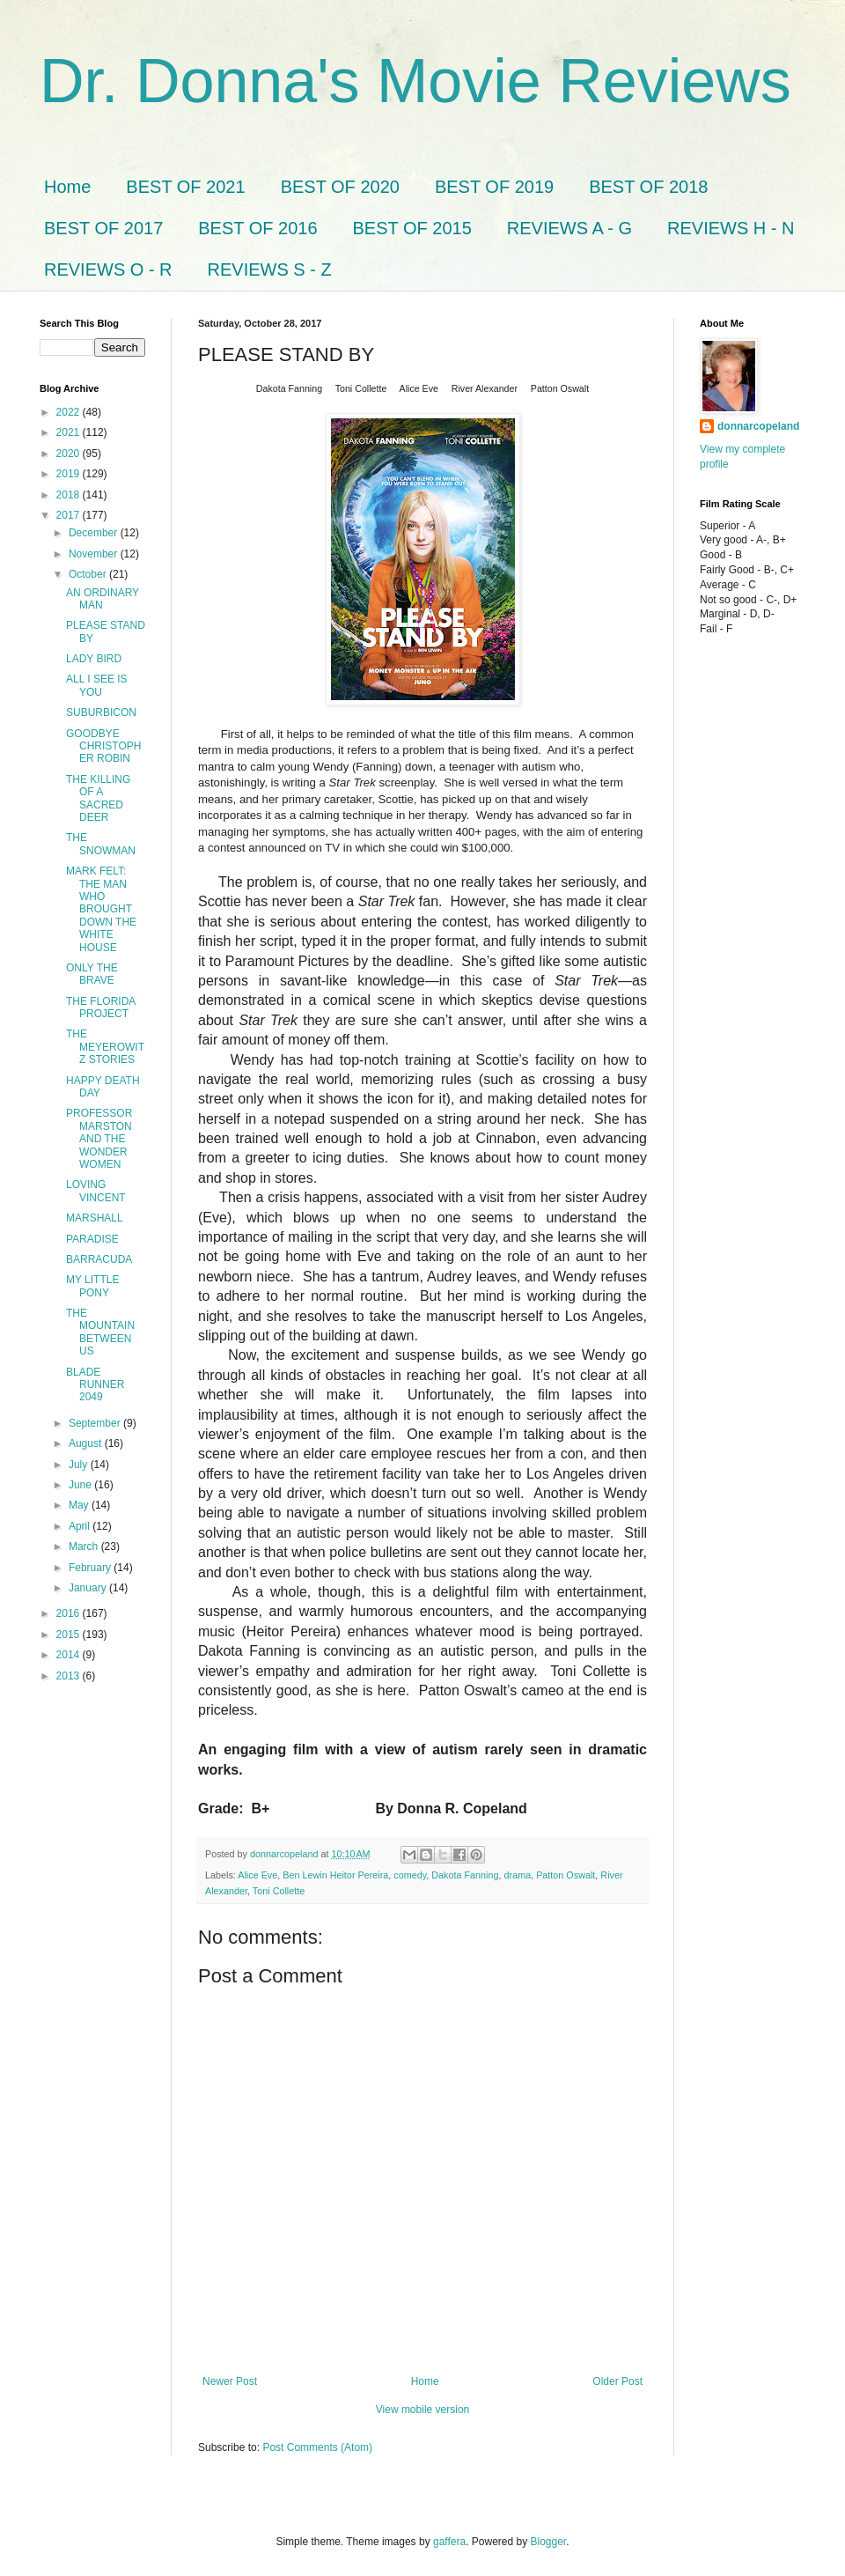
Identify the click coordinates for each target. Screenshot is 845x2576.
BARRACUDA (99, 1259)
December (95, 533)
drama (518, 1875)
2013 (69, 1676)
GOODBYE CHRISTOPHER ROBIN (103, 746)
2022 (69, 412)
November (95, 554)
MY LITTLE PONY (92, 1285)
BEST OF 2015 (412, 228)
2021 (69, 432)
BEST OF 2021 (185, 186)
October (89, 574)
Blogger (549, 2541)
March (85, 1546)
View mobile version (423, 2409)
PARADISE (92, 1239)
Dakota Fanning (464, 1875)
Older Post (617, 2381)
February (91, 1567)
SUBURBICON (101, 712)
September (96, 1423)
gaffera (449, 2541)
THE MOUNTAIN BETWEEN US (100, 1332)
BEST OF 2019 (494, 186)
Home (67, 186)
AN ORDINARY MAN (102, 599)
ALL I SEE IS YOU (97, 685)
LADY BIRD (93, 659)
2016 (69, 1613)
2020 (69, 453)
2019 (69, 474)
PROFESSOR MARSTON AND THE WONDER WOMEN (99, 1138)
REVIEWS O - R (108, 269)
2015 (69, 1634)
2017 (69, 515)
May (80, 1505)
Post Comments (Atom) (317, 2447)
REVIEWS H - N (730, 228)
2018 (69, 495)
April (80, 1526)
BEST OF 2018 (648, 186)
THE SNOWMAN (101, 843)
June (81, 1485)
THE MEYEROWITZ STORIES (105, 1047)
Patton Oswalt (565, 1875)
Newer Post (229, 2381)
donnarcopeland (758, 426)
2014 (69, 1655)
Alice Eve (257, 1875)
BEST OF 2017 (103, 228)
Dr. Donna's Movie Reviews (415, 81)
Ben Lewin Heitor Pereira (335, 1875)
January (89, 1588)
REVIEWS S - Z (270, 269)
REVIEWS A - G (569, 228)
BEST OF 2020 (340, 186)
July (80, 1464)
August (87, 1443)
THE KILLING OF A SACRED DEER (98, 798)
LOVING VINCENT (96, 1190)
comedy (409, 1875)
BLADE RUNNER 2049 (95, 1385)
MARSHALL (94, 1218)
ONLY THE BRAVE (92, 974)
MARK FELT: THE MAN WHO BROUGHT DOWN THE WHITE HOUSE (101, 909)
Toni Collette (279, 1891)
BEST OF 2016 (257, 228)
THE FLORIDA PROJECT (101, 1007)
